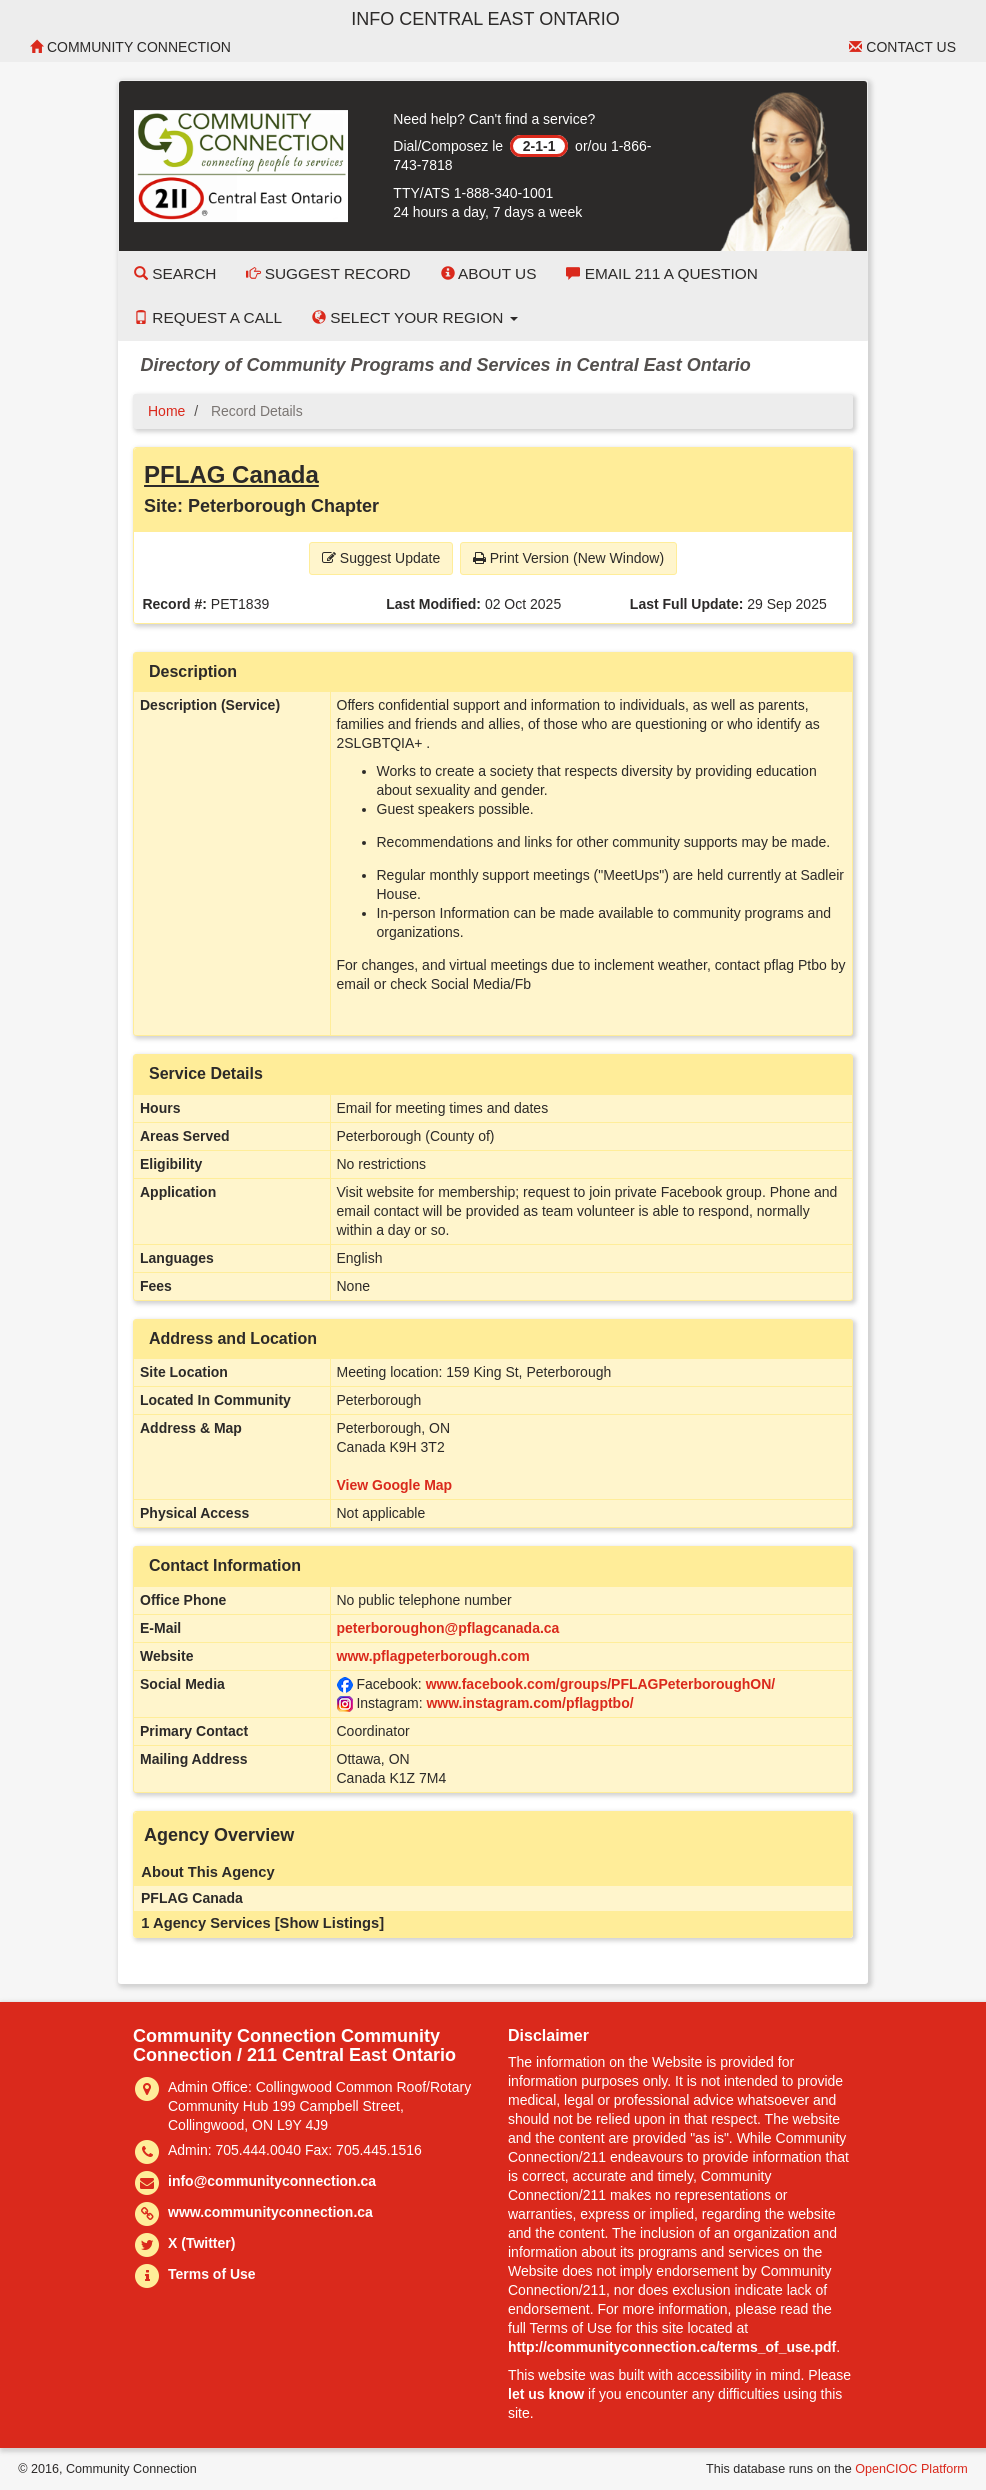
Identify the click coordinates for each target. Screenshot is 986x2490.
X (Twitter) (201, 2243)
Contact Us (902, 47)
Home (166, 411)
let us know (546, 2394)
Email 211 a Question (661, 273)
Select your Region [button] (415, 317)
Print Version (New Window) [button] (568, 558)
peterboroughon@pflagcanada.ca (448, 1628)
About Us (489, 273)
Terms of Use (212, 2274)
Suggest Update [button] (381, 558)
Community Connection (130, 47)
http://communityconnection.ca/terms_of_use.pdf (672, 2347)
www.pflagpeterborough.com (433, 1656)
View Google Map (395, 1485)
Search (175, 273)
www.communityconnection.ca (270, 2212)
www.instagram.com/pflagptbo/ (529, 1703)
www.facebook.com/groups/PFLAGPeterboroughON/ (601, 1684)
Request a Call (208, 317)
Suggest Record (328, 273)
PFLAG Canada (231, 474)
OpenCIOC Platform (911, 2469)
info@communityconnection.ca (272, 2181)
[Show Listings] (329, 1923)
